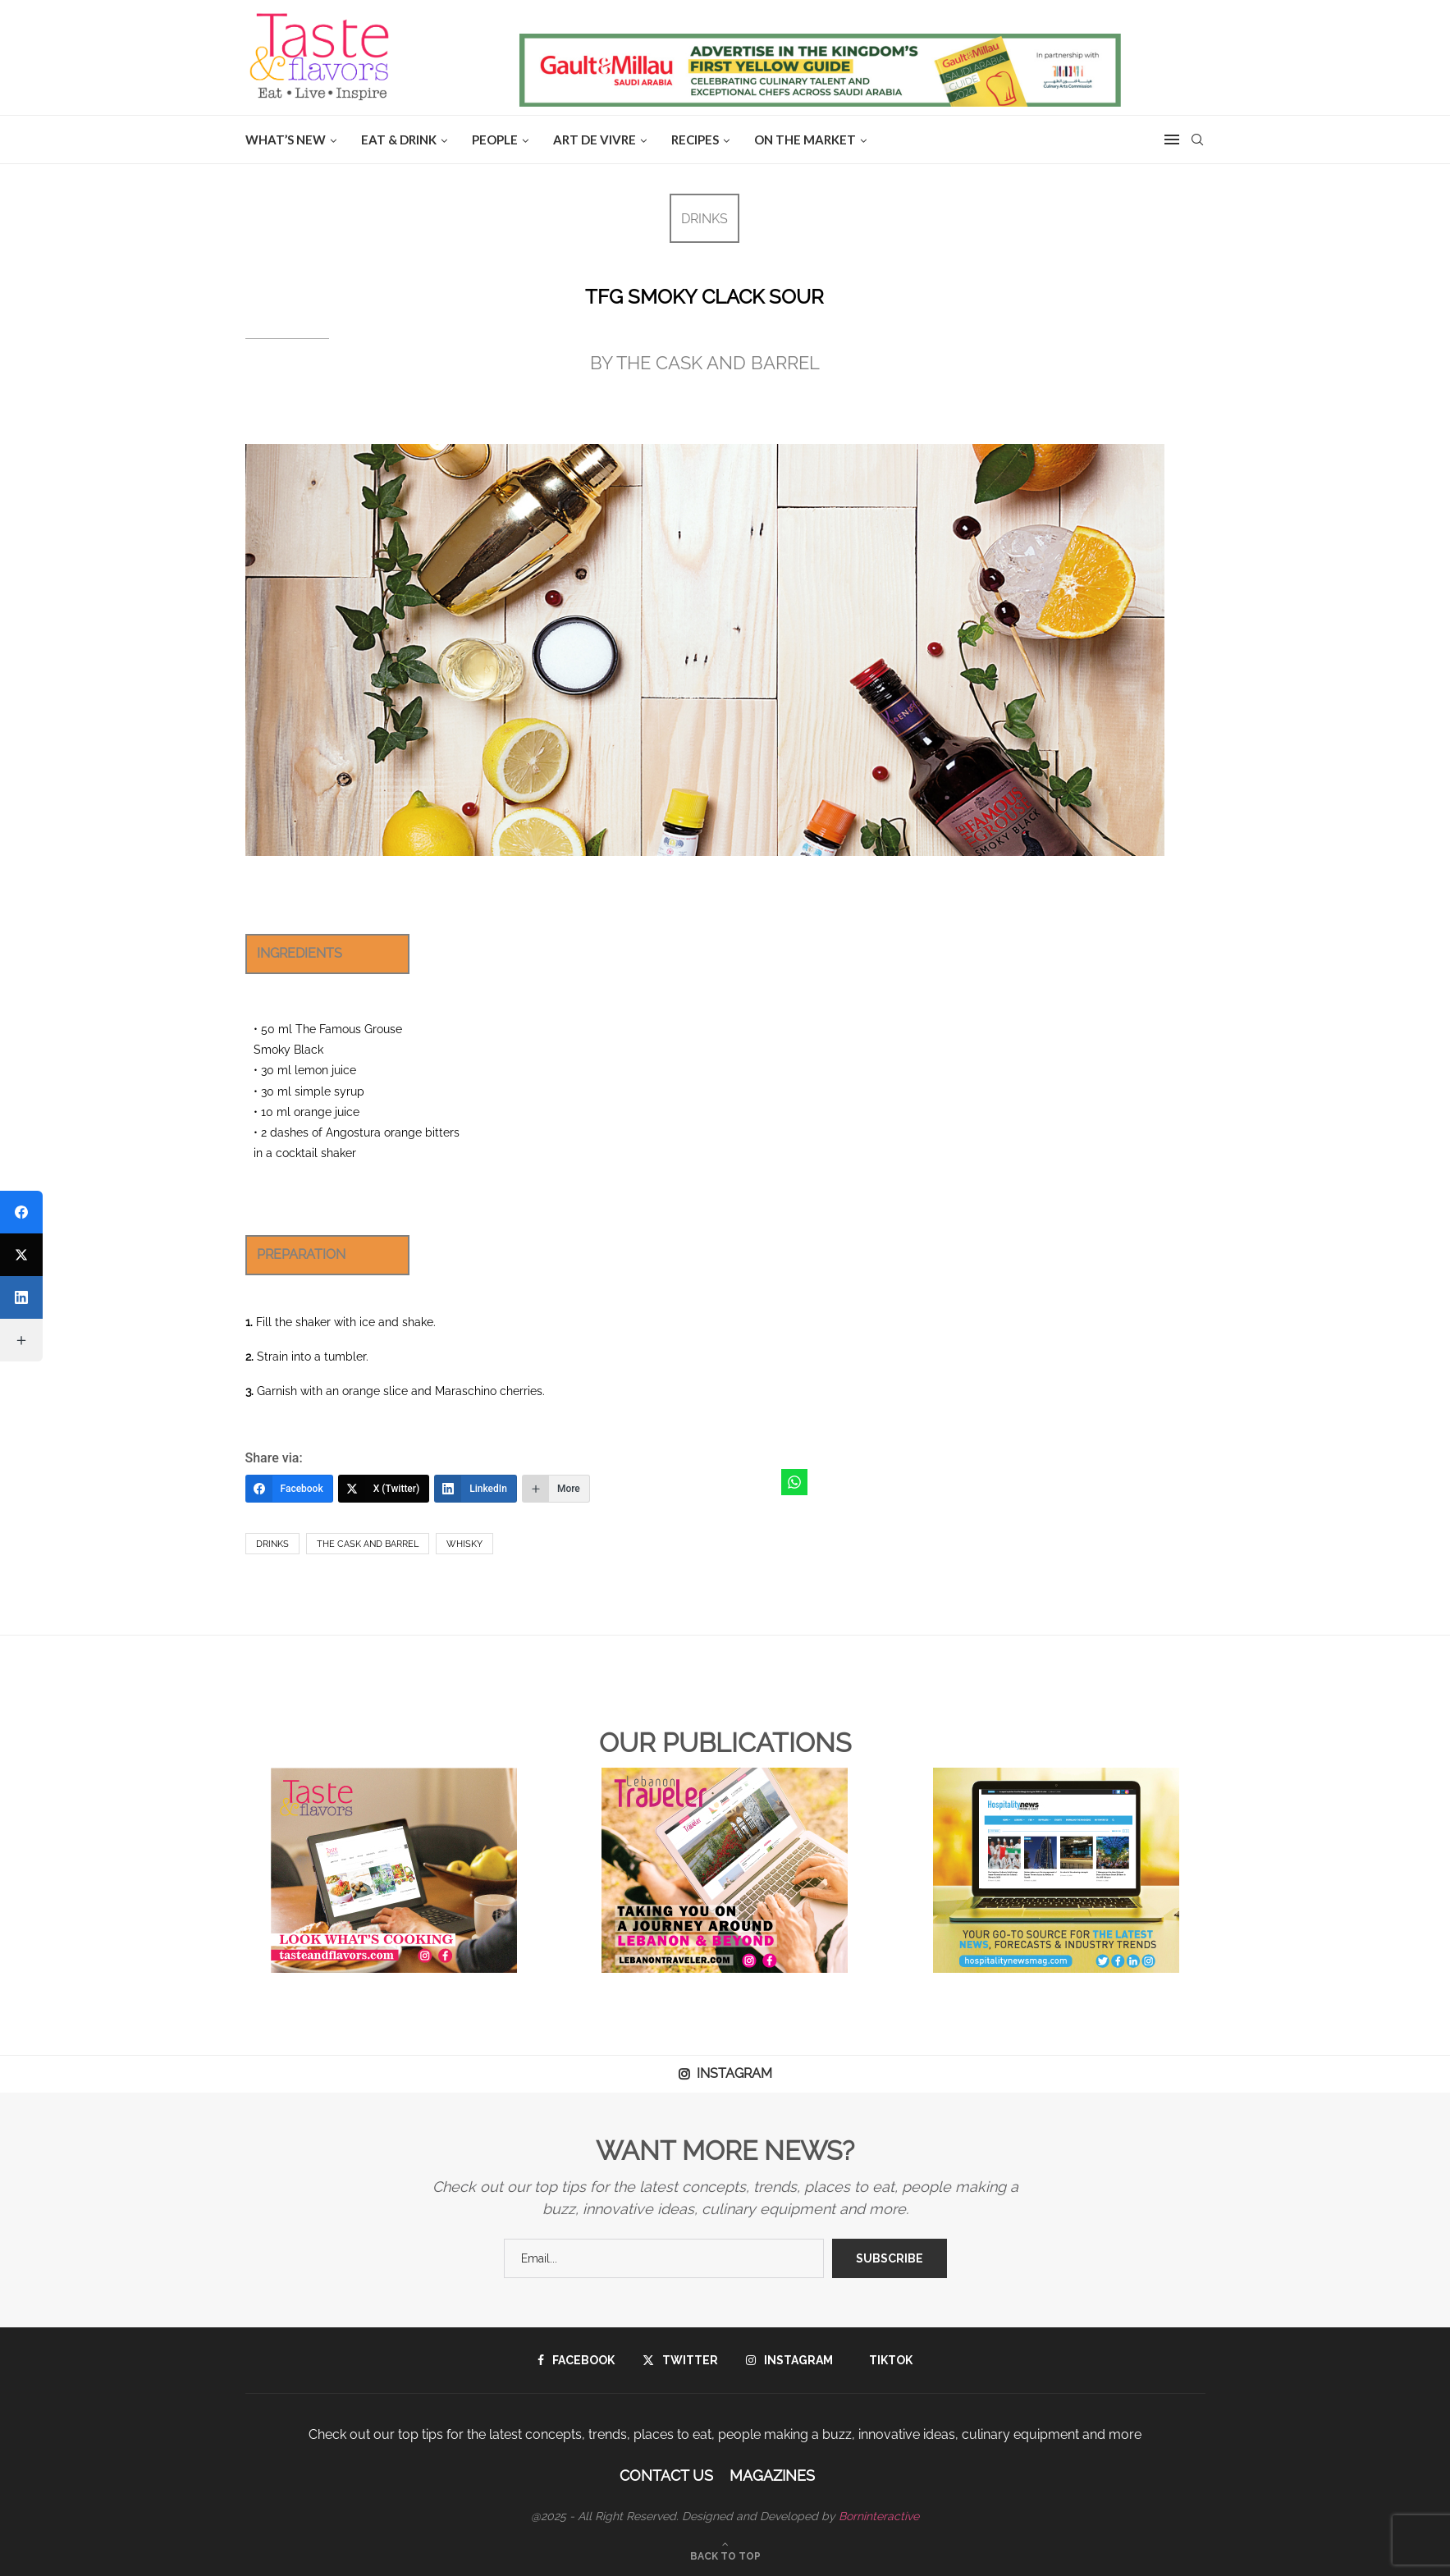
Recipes (695, 139)
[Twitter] (680, 2360)
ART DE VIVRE (594, 139)
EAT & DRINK (399, 139)
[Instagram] (789, 2360)
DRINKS (704, 218)
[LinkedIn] (475, 1489)
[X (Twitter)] (384, 1489)
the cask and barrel (368, 1544)
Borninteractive (879, 2516)
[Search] (1197, 139)
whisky (464, 1544)
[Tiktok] (887, 2360)
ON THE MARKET (805, 139)
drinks (272, 1544)
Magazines (772, 2475)
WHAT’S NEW (285, 139)
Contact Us (666, 2475)
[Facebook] (289, 1489)
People (495, 139)
